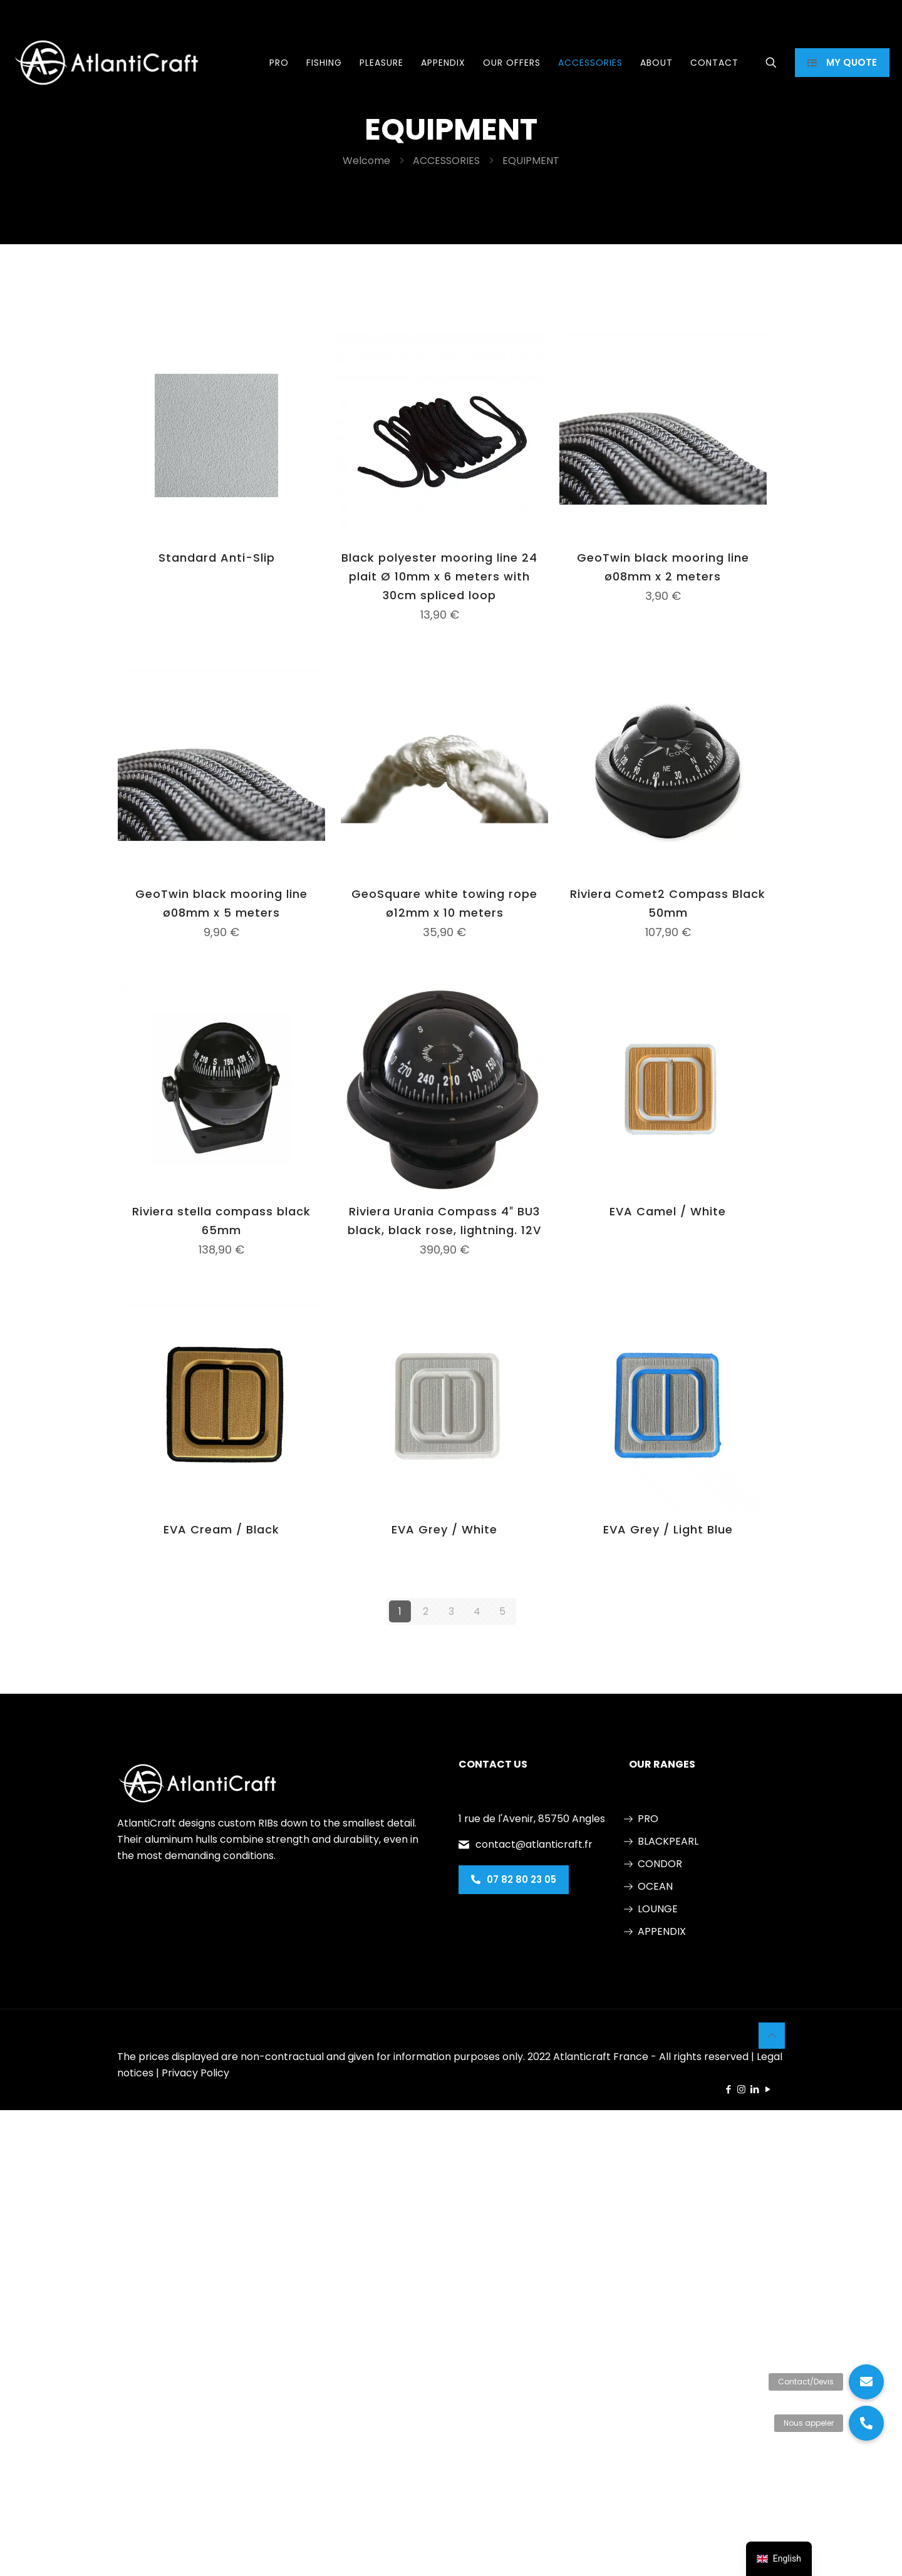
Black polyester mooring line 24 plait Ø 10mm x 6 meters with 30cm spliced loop (439, 576)
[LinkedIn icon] (754, 2089)
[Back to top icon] (772, 2035)
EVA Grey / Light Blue (668, 1529)
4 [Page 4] (477, 1611)
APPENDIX (662, 1931)
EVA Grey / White (444, 1529)
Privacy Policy (195, 2073)
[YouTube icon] (767, 2089)
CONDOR (660, 1864)
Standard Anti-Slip (216, 557)
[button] (866, 2423)
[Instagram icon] (741, 2089)
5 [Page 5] (502, 1611)
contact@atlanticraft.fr (534, 1844)
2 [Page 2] (425, 1611)
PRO (648, 1818)
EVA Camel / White (667, 1211)
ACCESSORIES (446, 160)
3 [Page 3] (451, 1611)
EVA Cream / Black (221, 1529)
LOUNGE (658, 1909)
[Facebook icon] (728, 2089)
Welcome (366, 160)
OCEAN (655, 1886)
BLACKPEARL (668, 1841)
